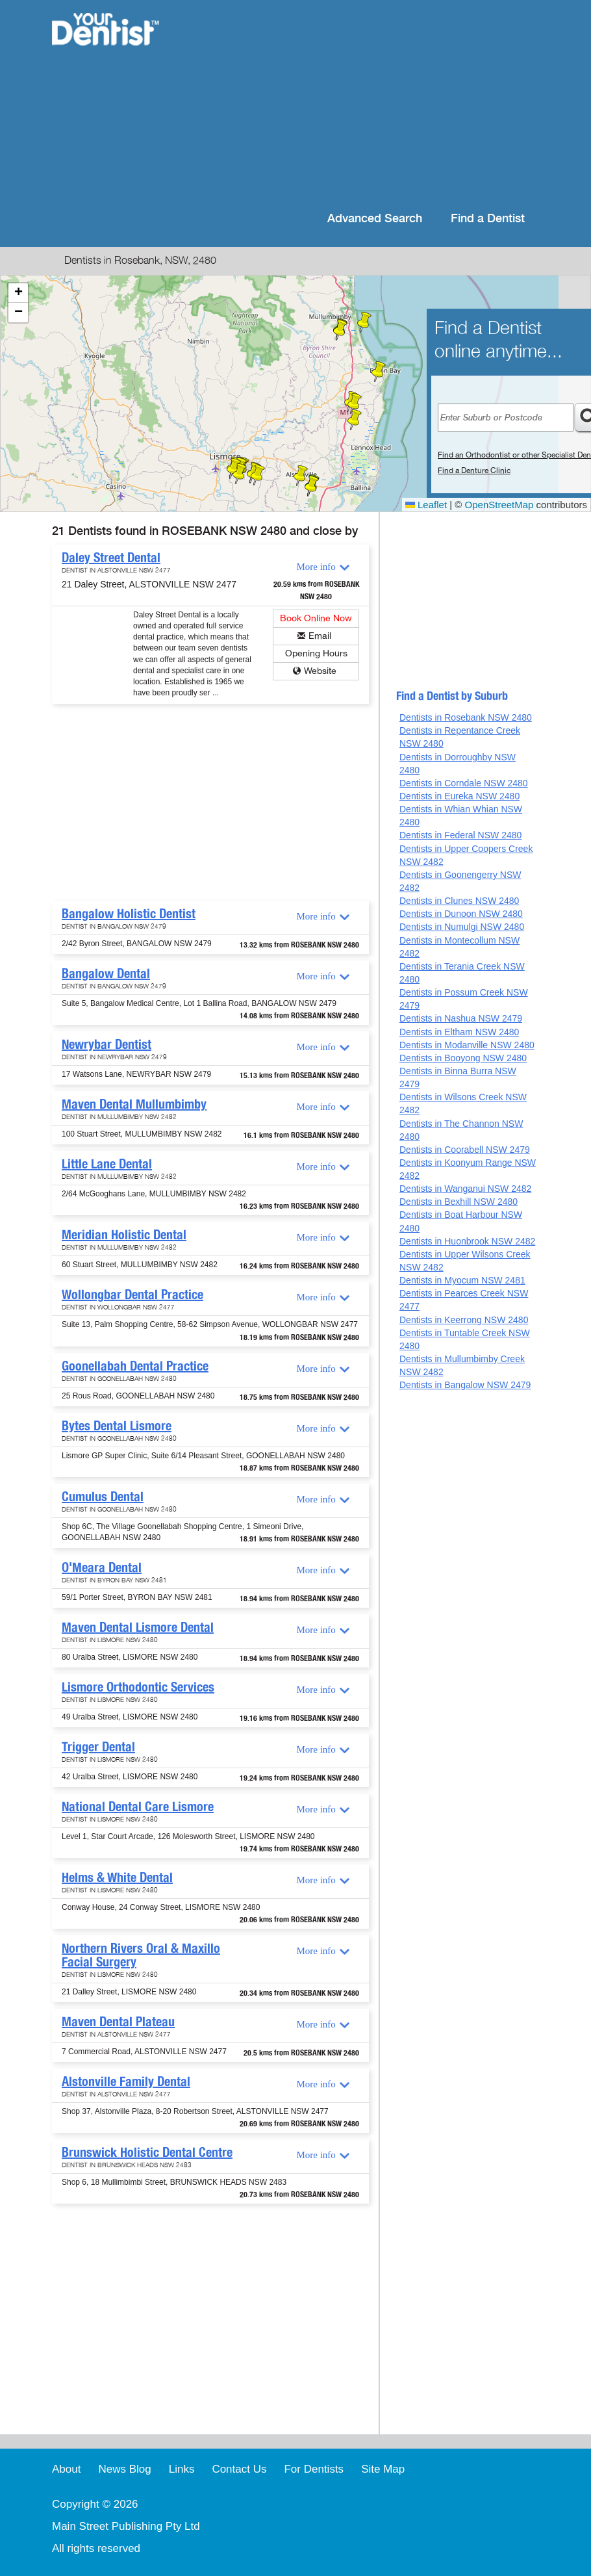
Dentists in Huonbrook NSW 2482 (467, 1241)
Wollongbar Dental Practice (132, 1294)
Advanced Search (374, 219)
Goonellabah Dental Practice (135, 1366)
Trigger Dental (98, 1747)
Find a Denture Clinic (474, 470)
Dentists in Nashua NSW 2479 (460, 1018)
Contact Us (239, 2469)
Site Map (383, 2469)
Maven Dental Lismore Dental (138, 1627)
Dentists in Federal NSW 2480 (460, 835)
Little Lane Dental (107, 1164)
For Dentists (314, 2469)
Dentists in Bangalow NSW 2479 (465, 1385)
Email (319, 635)
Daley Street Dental (111, 557)
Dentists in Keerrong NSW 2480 (463, 1320)
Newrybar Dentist (106, 1044)
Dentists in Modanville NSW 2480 (466, 1045)
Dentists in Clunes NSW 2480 (459, 900)
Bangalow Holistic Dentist (128, 913)
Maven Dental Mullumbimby (134, 1104)
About (66, 2469)
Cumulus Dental (103, 1496)
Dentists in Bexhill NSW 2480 (458, 1201)
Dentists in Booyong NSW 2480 (463, 1058)
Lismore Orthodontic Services (138, 1687)
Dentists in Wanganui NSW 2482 (465, 1188)
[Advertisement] (361, 104)
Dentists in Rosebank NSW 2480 (465, 717)
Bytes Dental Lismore (116, 1426)
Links (182, 2469)
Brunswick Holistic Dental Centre (147, 2152)
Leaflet (426, 504)
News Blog (124, 2469)
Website (320, 670)
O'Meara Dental (102, 1567)
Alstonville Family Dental (126, 2081)
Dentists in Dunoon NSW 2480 (461, 913)
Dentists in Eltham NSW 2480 (459, 1032)
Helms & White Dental (117, 1877)
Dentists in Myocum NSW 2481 (462, 1280)
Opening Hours (316, 653)
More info (315, 566)
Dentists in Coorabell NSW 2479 (464, 1149)
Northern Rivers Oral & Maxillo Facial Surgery (141, 1955)
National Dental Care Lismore (138, 1806)
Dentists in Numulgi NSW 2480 (461, 926)
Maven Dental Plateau (118, 2021)
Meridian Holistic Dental (124, 1235)
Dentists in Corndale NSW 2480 (463, 783)
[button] (354, 403)
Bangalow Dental (106, 973)
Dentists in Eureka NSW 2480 (459, 796)
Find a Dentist (488, 219)
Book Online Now (316, 618)
